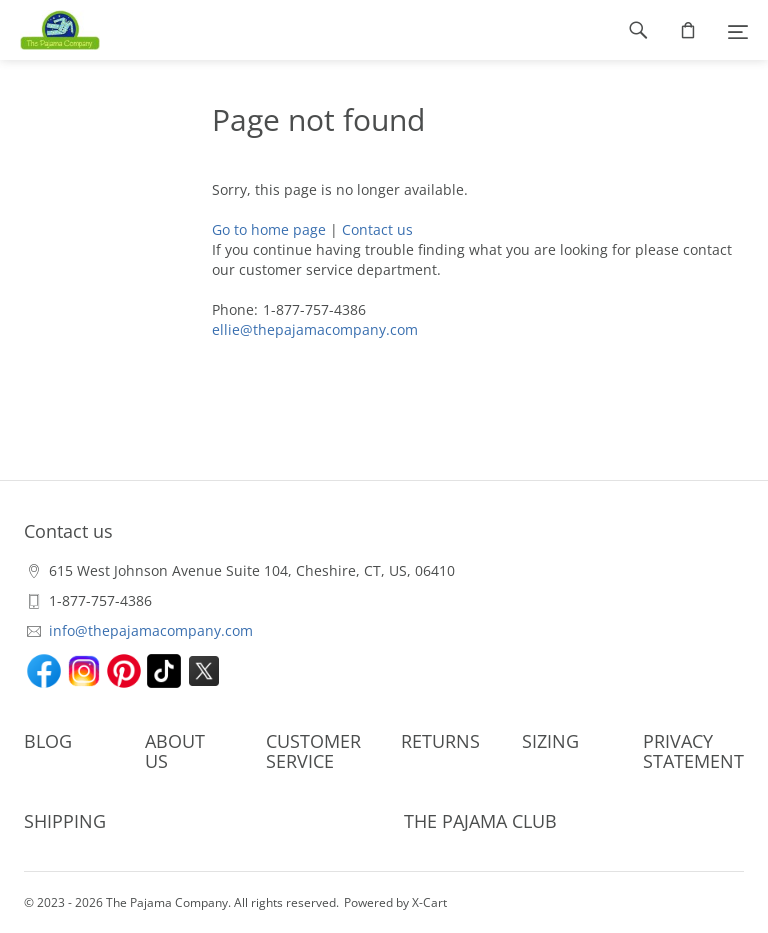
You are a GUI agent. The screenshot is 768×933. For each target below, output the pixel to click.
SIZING (550, 741)
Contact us (377, 229)
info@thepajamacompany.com (151, 630)
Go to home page (269, 229)
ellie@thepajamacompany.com (315, 329)
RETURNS (440, 741)
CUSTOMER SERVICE (313, 751)
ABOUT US (175, 751)
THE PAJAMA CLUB (480, 821)
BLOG (48, 741)
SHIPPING (65, 821)
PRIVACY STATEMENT (693, 751)
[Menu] (738, 30)
